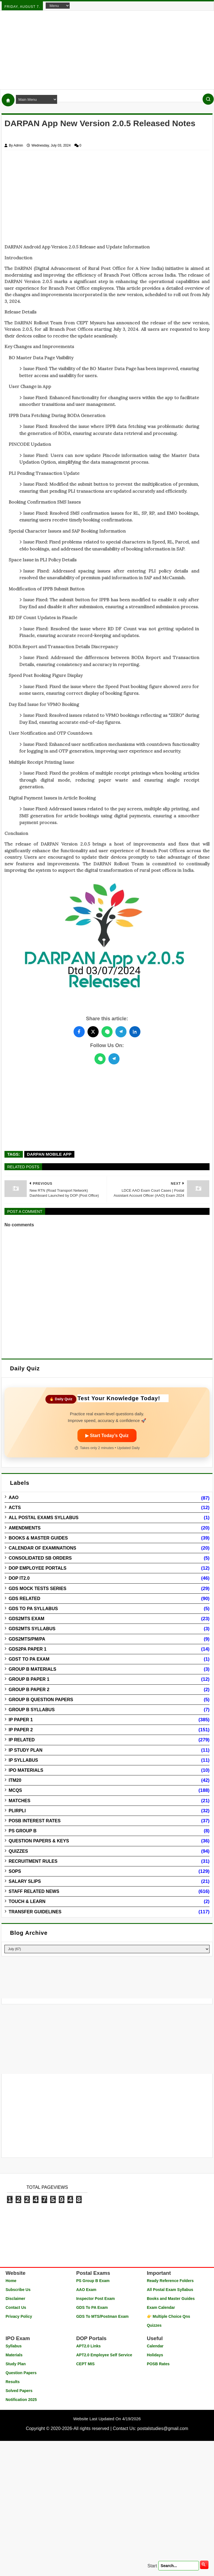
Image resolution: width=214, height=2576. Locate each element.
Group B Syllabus (32, 1709)
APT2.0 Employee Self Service (104, 2355)
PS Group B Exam (93, 2280)
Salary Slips (25, 1881)
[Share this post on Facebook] (79, 1031)
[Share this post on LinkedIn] (134, 1031)
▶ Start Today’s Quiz (106, 1435)
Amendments (25, 1528)
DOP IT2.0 (19, 1578)
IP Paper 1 (21, 1719)
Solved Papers (19, 2390)
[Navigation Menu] (58, 6)
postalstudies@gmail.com (162, 2428)
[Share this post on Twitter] (93, 1031)
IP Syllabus (23, 1760)
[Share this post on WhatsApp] (107, 1031)
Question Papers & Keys (39, 1840)
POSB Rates (158, 2364)
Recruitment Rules (33, 1861)
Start (152, 2565)
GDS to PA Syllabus (33, 1608)
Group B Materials (32, 1669)
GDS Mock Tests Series (37, 1588)
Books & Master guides (38, 1538)
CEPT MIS (85, 2364)
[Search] (208, 99)
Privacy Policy (19, 2316)
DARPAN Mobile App (49, 1154)
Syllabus (14, 2346)
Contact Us (16, 2307)
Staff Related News (34, 1891)
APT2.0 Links (88, 2346)
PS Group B (23, 1830)
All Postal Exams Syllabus (44, 1517)
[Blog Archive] (107, 1949)
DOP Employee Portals (37, 1568)
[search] (204, 2565)
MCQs (15, 1790)
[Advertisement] (107, 50)
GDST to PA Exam (29, 1659)
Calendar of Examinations (42, 1548)
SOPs (15, 1871)
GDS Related (24, 1598)
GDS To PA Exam (92, 2307)
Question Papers (21, 2373)
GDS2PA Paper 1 (28, 1649)
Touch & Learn (27, 1901)
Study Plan (16, 2364)
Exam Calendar (161, 2307)
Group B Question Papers (41, 1699)
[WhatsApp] (100, 1058)
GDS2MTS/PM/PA (27, 1639)
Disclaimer (15, 2298)
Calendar (155, 2346)
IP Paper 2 (21, 1729)
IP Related (22, 1739)
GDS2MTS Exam (26, 1618)
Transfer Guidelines (35, 1911)
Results (13, 2381)
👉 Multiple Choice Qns (168, 2316)
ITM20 (15, 1780)
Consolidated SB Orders (40, 1558)
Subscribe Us (18, 2289)
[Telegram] (114, 1058)
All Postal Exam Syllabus (170, 2289)
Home (11, 2280)
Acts (15, 1507)
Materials (14, 2355)
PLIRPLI (17, 1810)
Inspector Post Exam (95, 2298)
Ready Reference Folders (170, 2280)
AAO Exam (86, 2289)
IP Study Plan (25, 1750)
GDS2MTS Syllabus (32, 1628)
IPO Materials (26, 1770)
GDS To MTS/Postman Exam (102, 2316)
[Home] (8, 100)
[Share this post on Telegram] (121, 1031)
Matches (19, 1800)
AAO (14, 1497)
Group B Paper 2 (29, 1689)
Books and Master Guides (171, 2298)
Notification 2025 (21, 2399)
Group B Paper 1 (29, 1679)
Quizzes (18, 1851)
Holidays (155, 2355)
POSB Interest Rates (34, 1820)
